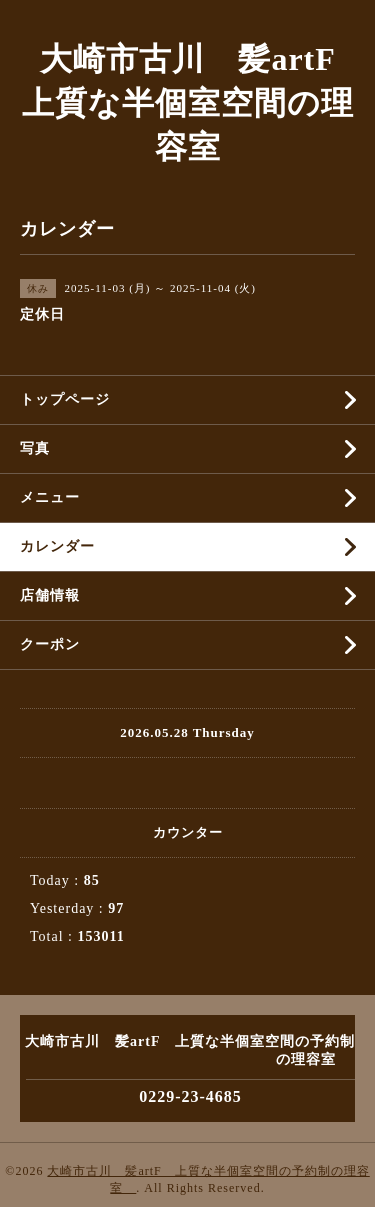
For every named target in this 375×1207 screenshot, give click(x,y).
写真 (35, 448)
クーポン (50, 644)
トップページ (65, 399)
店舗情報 (50, 595)
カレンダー (57, 546)
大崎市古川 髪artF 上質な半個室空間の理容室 (195, 103)
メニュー (50, 497)
